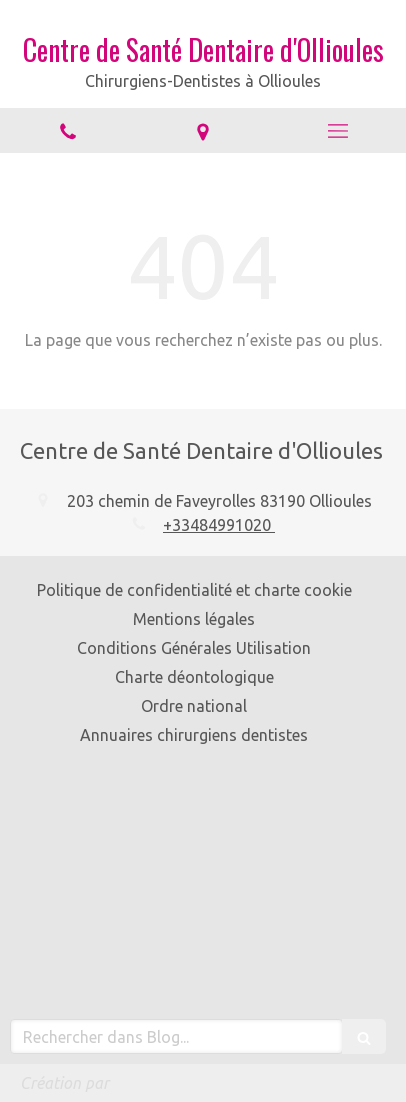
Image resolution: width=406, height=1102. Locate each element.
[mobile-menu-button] (338, 131)
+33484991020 (219, 525)
